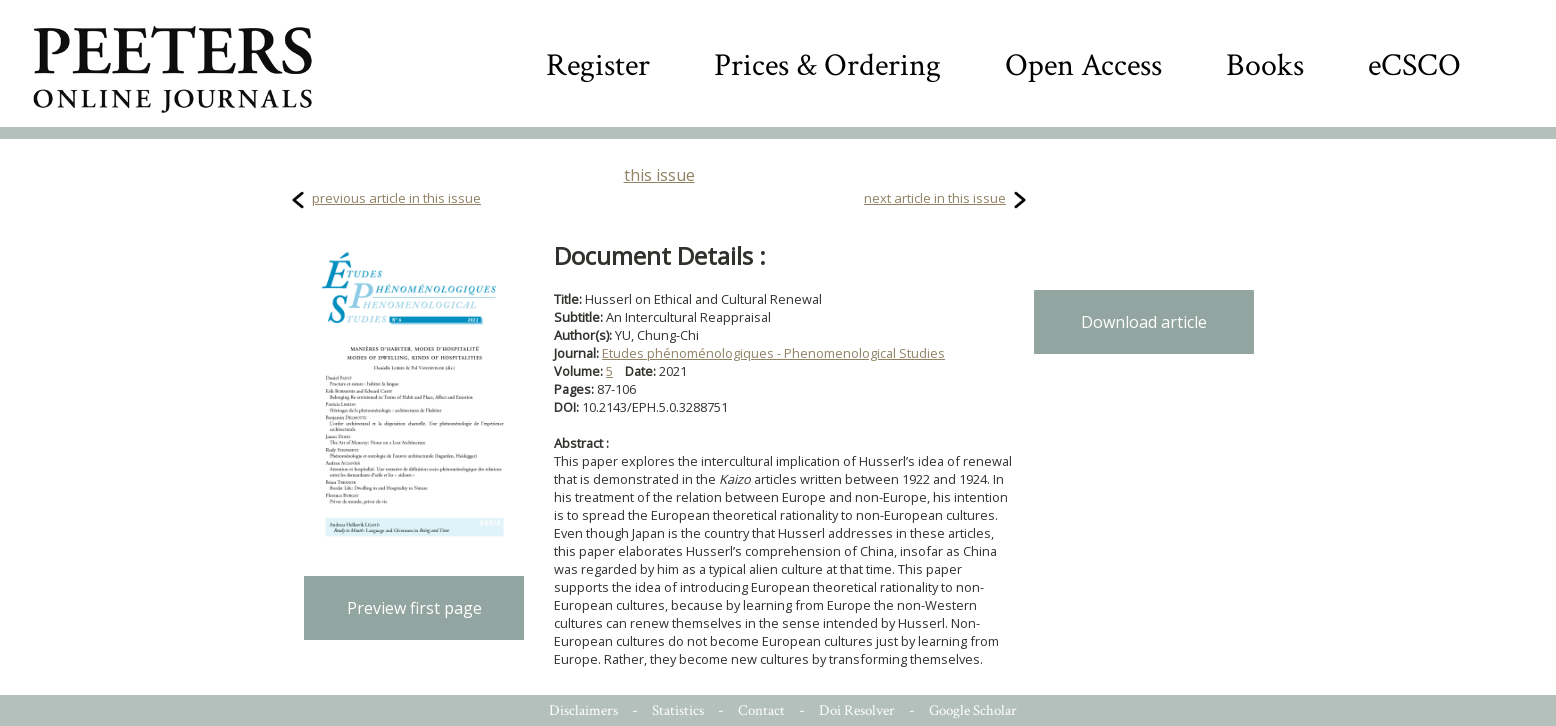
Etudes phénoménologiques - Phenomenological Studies (773, 353)
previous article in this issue (396, 198)
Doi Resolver (857, 710)
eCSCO (1414, 65)
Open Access (1083, 65)
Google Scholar (973, 710)
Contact (761, 710)
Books (1265, 65)
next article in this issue (935, 198)
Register (598, 65)
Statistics (678, 710)
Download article (1144, 322)
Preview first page (414, 608)
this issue (659, 175)
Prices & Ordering (827, 65)
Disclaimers (583, 710)
